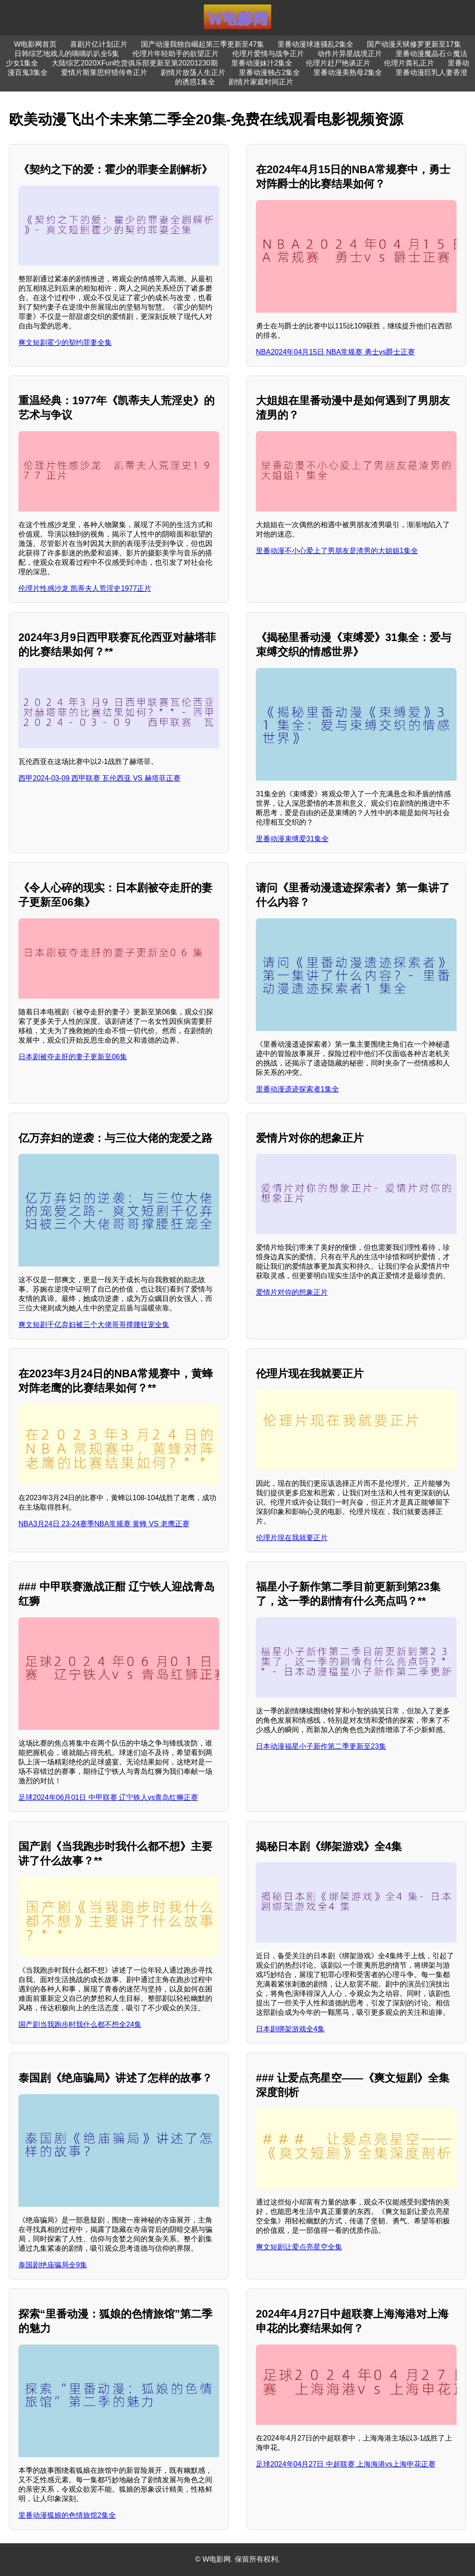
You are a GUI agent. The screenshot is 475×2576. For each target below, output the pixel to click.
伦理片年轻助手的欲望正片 (175, 53)
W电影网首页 (35, 44)
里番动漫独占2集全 (269, 72)
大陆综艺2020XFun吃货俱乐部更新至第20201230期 (134, 63)
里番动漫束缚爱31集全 (292, 839)
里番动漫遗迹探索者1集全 (297, 1089)
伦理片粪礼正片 (409, 63)
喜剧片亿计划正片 (99, 44)
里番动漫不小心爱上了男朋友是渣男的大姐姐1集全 (337, 550)
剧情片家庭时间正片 (261, 82)
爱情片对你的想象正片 (292, 1292)
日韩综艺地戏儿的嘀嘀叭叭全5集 (66, 53)
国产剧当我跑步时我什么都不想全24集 (79, 2024)
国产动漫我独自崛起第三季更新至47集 (202, 44)
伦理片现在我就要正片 (292, 1537)
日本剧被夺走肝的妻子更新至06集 (72, 1057)
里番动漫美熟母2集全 (347, 72)
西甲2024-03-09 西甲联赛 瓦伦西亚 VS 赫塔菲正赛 (99, 778)
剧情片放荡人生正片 (193, 72)
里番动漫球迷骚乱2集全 (315, 44)
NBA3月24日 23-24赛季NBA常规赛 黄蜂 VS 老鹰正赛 (103, 1524)
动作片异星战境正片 (349, 53)
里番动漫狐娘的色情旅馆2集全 (67, 2515)
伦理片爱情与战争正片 (268, 53)
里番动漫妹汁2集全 (262, 63)
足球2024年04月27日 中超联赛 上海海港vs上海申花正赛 (345, 2464)
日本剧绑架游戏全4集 (290, 2029)
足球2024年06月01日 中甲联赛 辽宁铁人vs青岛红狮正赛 (108, 1797)
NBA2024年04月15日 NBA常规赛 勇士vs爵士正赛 (335, 352)
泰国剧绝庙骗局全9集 (52, 2265)
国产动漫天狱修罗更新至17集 (414, 44)
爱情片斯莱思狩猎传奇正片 (104, 72)
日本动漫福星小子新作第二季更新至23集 (321, 1746)
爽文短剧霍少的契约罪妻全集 (65, 342)
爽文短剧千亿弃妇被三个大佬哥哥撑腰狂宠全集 (93, 1324)
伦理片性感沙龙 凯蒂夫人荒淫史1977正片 (84, 588)
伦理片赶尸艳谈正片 (338, 63)
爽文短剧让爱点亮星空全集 (299, 2247)
